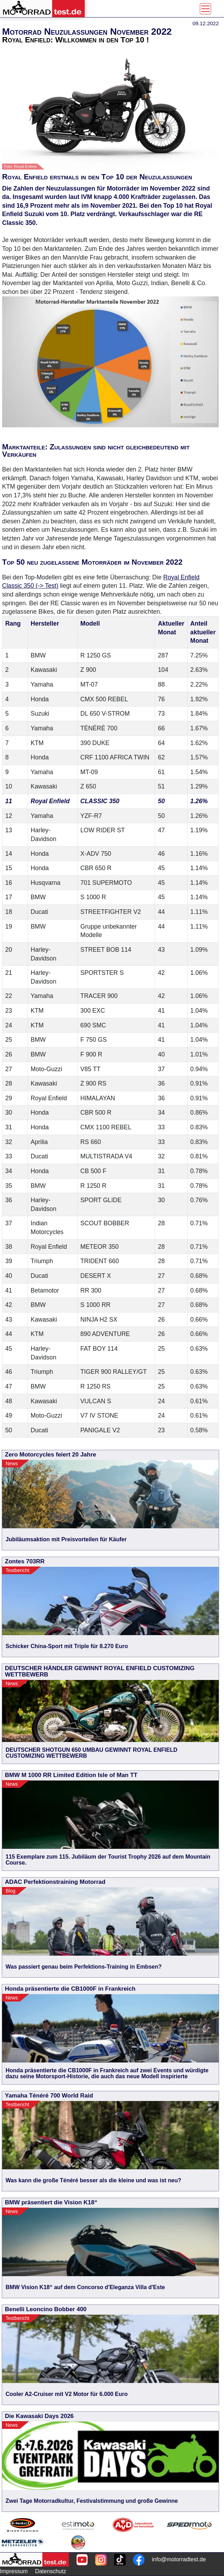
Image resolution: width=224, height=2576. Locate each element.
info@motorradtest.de (179, 2559)
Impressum (14, 2571)
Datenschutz (50, 2571)
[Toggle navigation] (205, 8)
